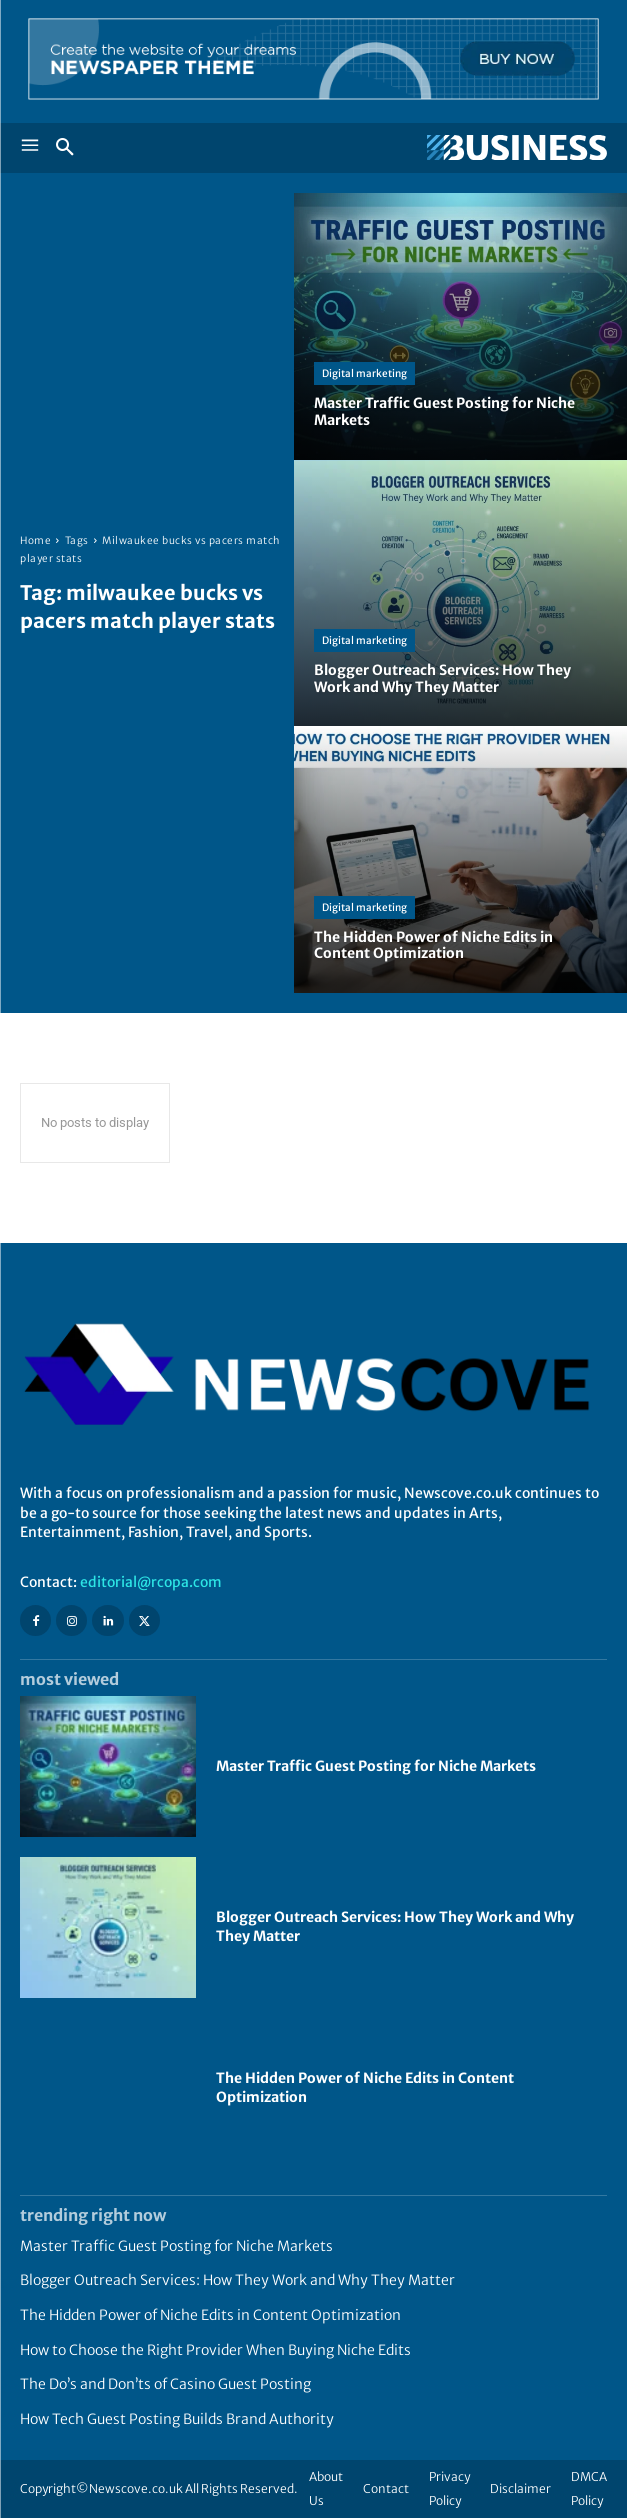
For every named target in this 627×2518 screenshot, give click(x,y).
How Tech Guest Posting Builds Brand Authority (177, 2419)
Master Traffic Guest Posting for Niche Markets (376, 1766)
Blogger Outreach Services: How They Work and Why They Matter (237, 2280)
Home (35, 540)
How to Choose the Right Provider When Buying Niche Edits (215, 2350)
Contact (386, 2488)
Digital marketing (364, 373)
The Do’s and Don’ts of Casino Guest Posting (165, 2384)
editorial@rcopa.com (151, 1582)
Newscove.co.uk (136, 2488)
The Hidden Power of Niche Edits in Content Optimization (210, 2315)
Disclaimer (520, 2488)
